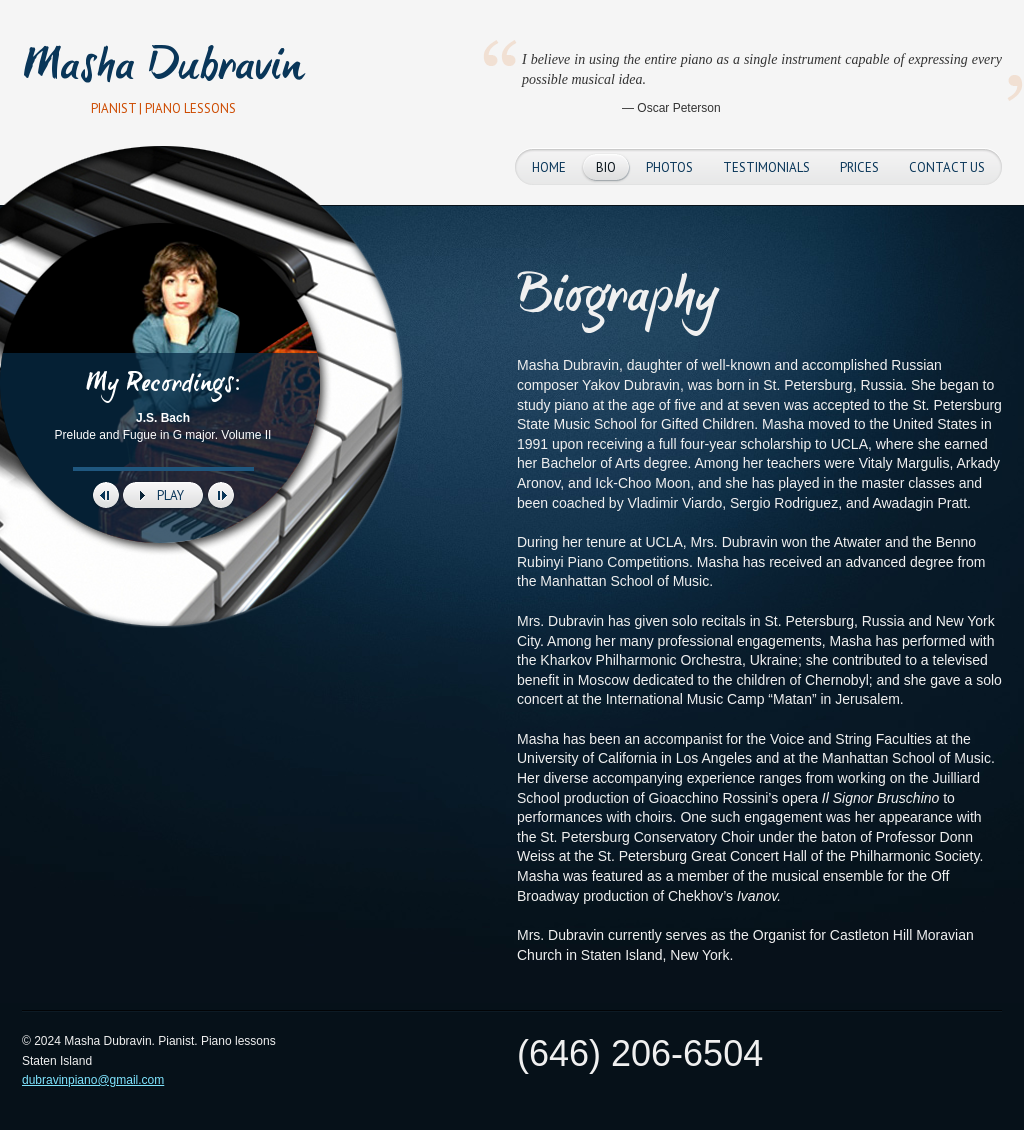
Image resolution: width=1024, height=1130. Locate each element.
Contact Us (947, 167)
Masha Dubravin (163, 69)
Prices (859, 167)
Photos (669, 167)
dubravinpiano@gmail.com (93, 1080)
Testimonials (766, 167)
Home (549, 167)
